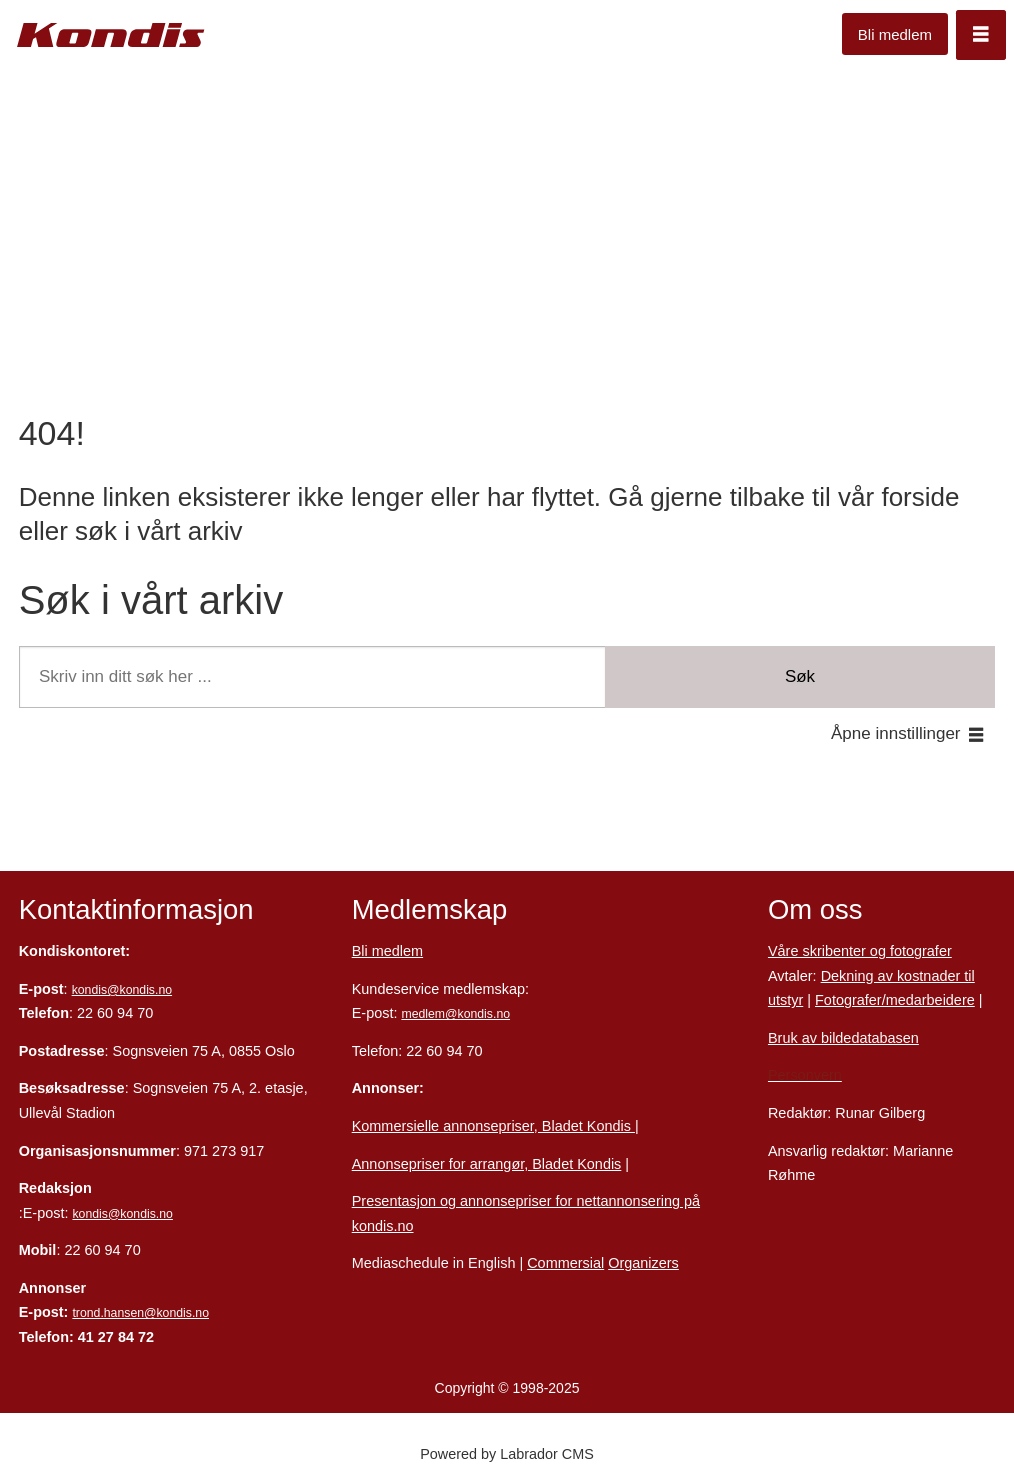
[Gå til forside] (111, 35)
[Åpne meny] (981, 35)
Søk (800, 676)
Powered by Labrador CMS (507, 1454)
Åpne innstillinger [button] (895, 733)
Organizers (643, 1263)
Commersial (565, 1263)
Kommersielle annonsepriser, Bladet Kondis (493, 1126)
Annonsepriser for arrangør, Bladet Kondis (487, 1164)
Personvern (805, 1075)
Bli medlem (895, 34)
